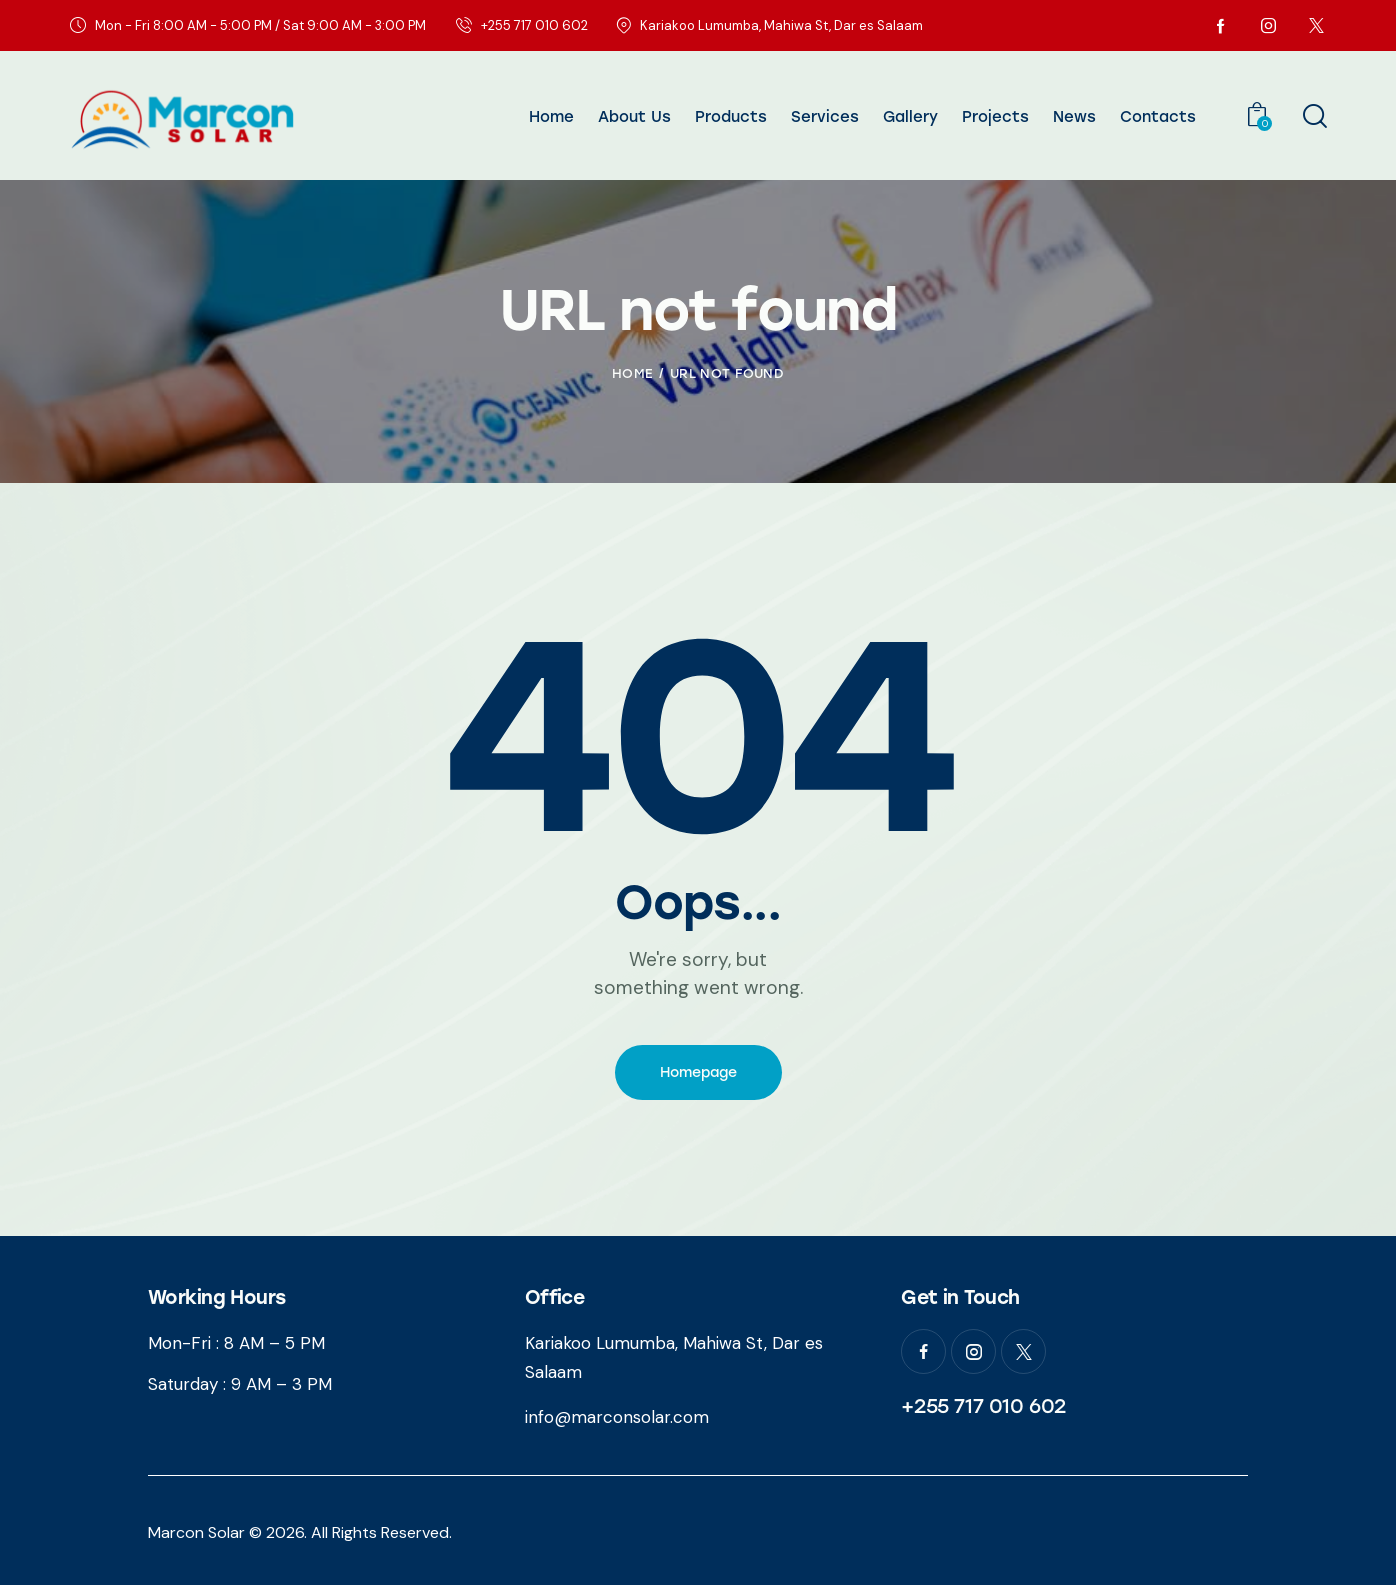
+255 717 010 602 (983, 1406)
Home (632, 373)
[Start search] (1313, 117)
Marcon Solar (196, 1532)
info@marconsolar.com (617, 1417)
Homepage (698, 1072)
